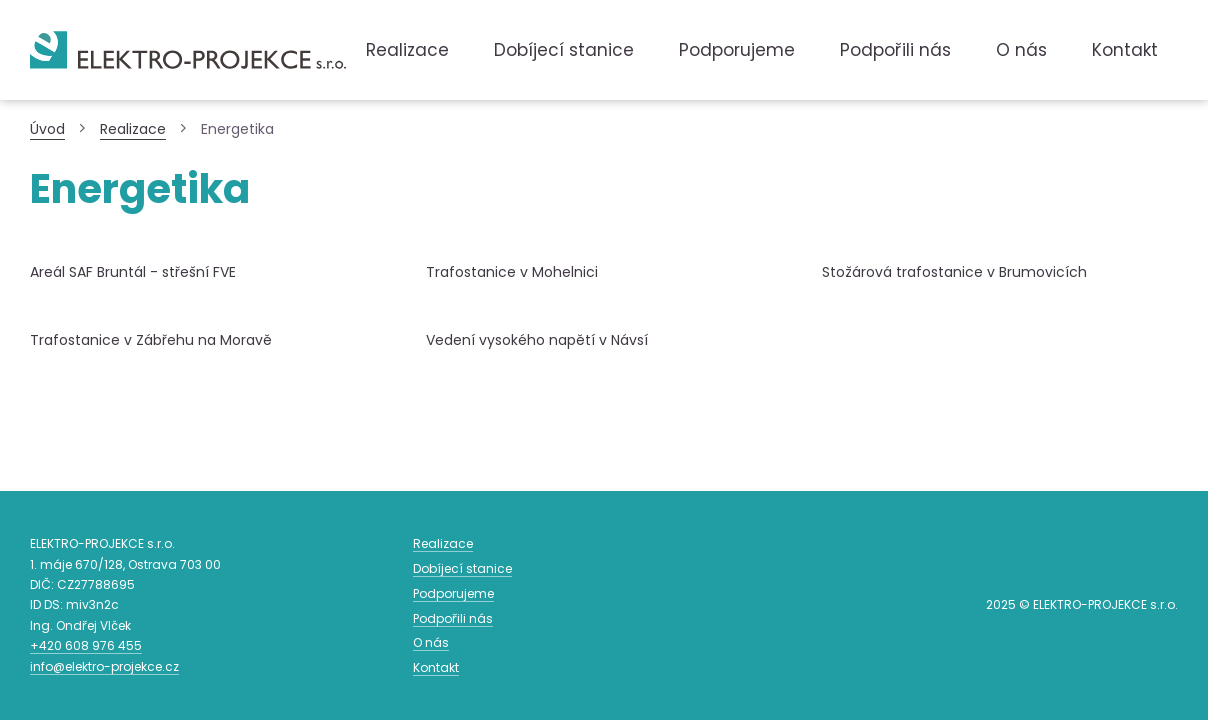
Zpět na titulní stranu (188, 50)
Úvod (47, 129)
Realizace (133, 129)
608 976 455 (86, 645)
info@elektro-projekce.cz (104, 666)
